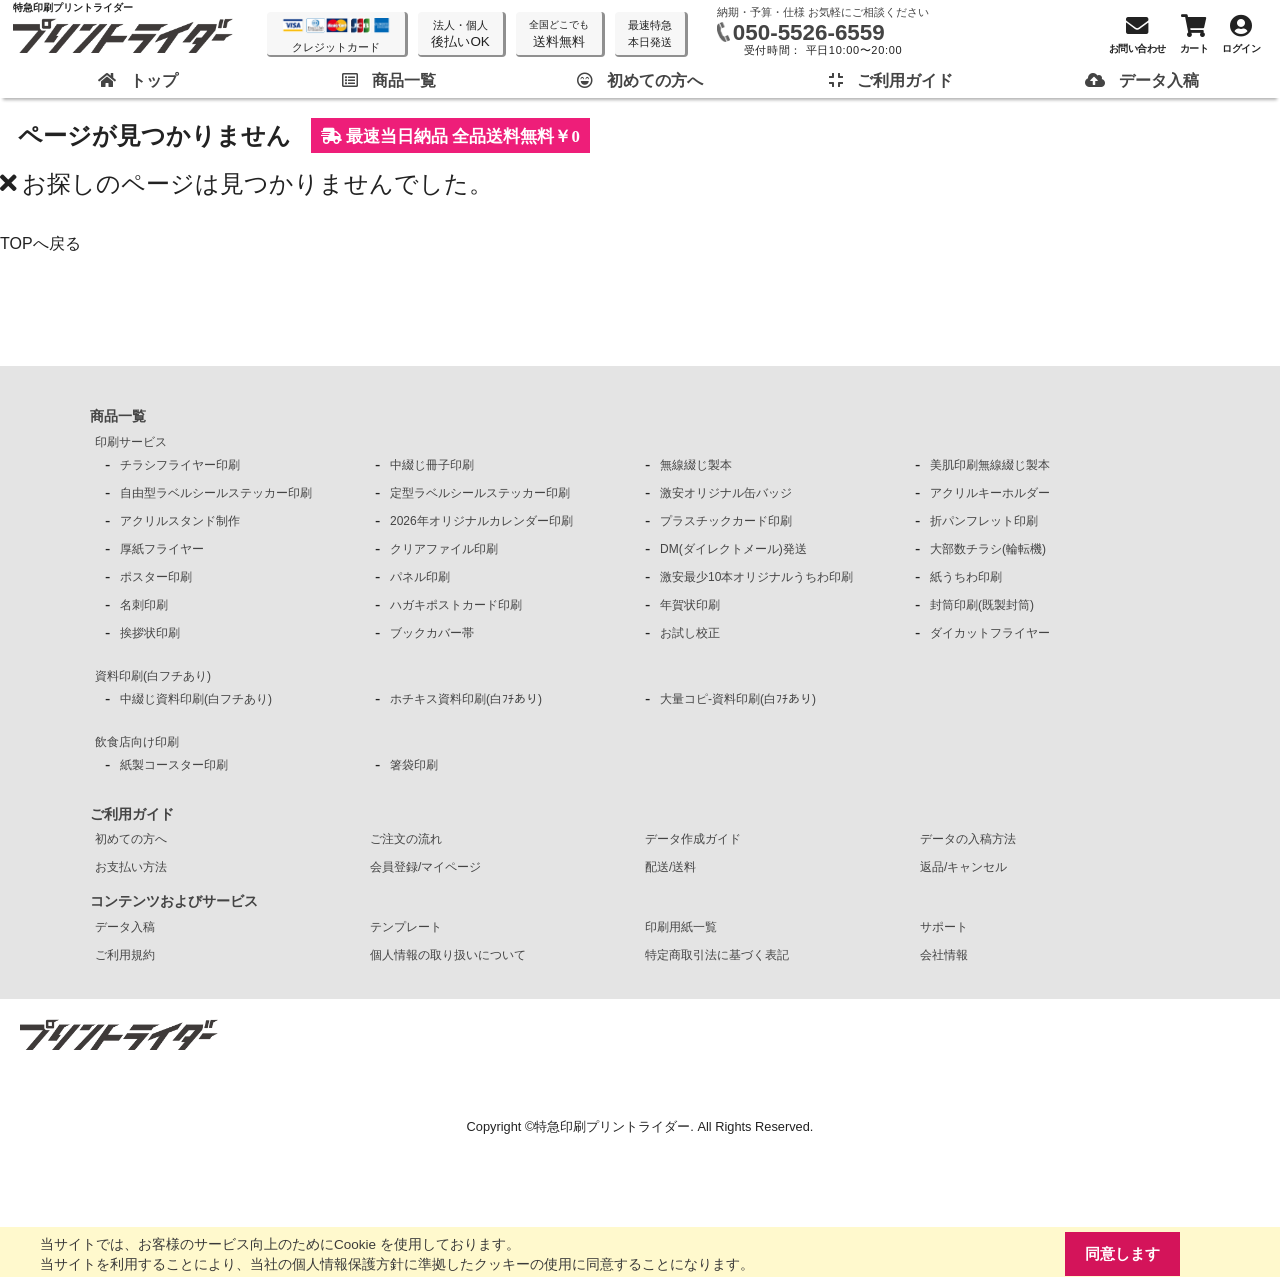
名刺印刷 (144, 605)
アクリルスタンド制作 (180, 521)
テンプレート (406, 927)
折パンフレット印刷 (984, 521)
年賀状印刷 (690, 605)
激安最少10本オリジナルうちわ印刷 (756, 577)
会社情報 (944, 955)
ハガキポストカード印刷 (456, 605)
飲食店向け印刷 (137, 742)
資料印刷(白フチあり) (153, 676)
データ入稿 (125, 927)
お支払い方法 (131, 867)
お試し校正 (690, 633)
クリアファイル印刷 (444, 549)
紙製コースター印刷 (174, 765)
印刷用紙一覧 (681, 927)
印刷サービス (131, 442)
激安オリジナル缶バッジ (726, 493)
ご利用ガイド (132, 814)
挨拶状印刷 (150, 633)
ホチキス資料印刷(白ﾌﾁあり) (466, 699)
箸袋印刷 (414, 765)
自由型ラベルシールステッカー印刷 (216, 493)
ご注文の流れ (406, 839)
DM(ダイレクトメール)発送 (733, 549)
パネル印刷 (420, 577)
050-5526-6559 (809, 32)
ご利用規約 (125, 955)
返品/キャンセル (963, 867)
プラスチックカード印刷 (726, 521)
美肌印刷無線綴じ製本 (990, 465)
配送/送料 (670, 867)
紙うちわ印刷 (966, 577)
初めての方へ (131, 839)
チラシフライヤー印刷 (180, 465)
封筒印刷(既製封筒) (982, 605)
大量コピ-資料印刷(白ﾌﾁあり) (738, 699)
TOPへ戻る (40, 243)
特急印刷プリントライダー (612, 1126)
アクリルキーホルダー (990, 493)
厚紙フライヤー (162, 549)
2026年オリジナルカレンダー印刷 (481, 521)
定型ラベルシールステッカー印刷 (480, 493)
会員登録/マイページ (425, 867)
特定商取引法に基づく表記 (717, 955)
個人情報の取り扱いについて (448, 955)
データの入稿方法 (968, 839)
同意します (1122, 1253)
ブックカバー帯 (432, 633)
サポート (944, 927)
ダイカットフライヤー (990, 633)
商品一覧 (118, 416)
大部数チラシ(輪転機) (988, 549)
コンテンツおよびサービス (174, 901)
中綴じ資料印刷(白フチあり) (196, 699)
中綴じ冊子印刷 (432, 465)
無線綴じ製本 (696, 465)
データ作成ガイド (693, 839)
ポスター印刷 (156, 577)
